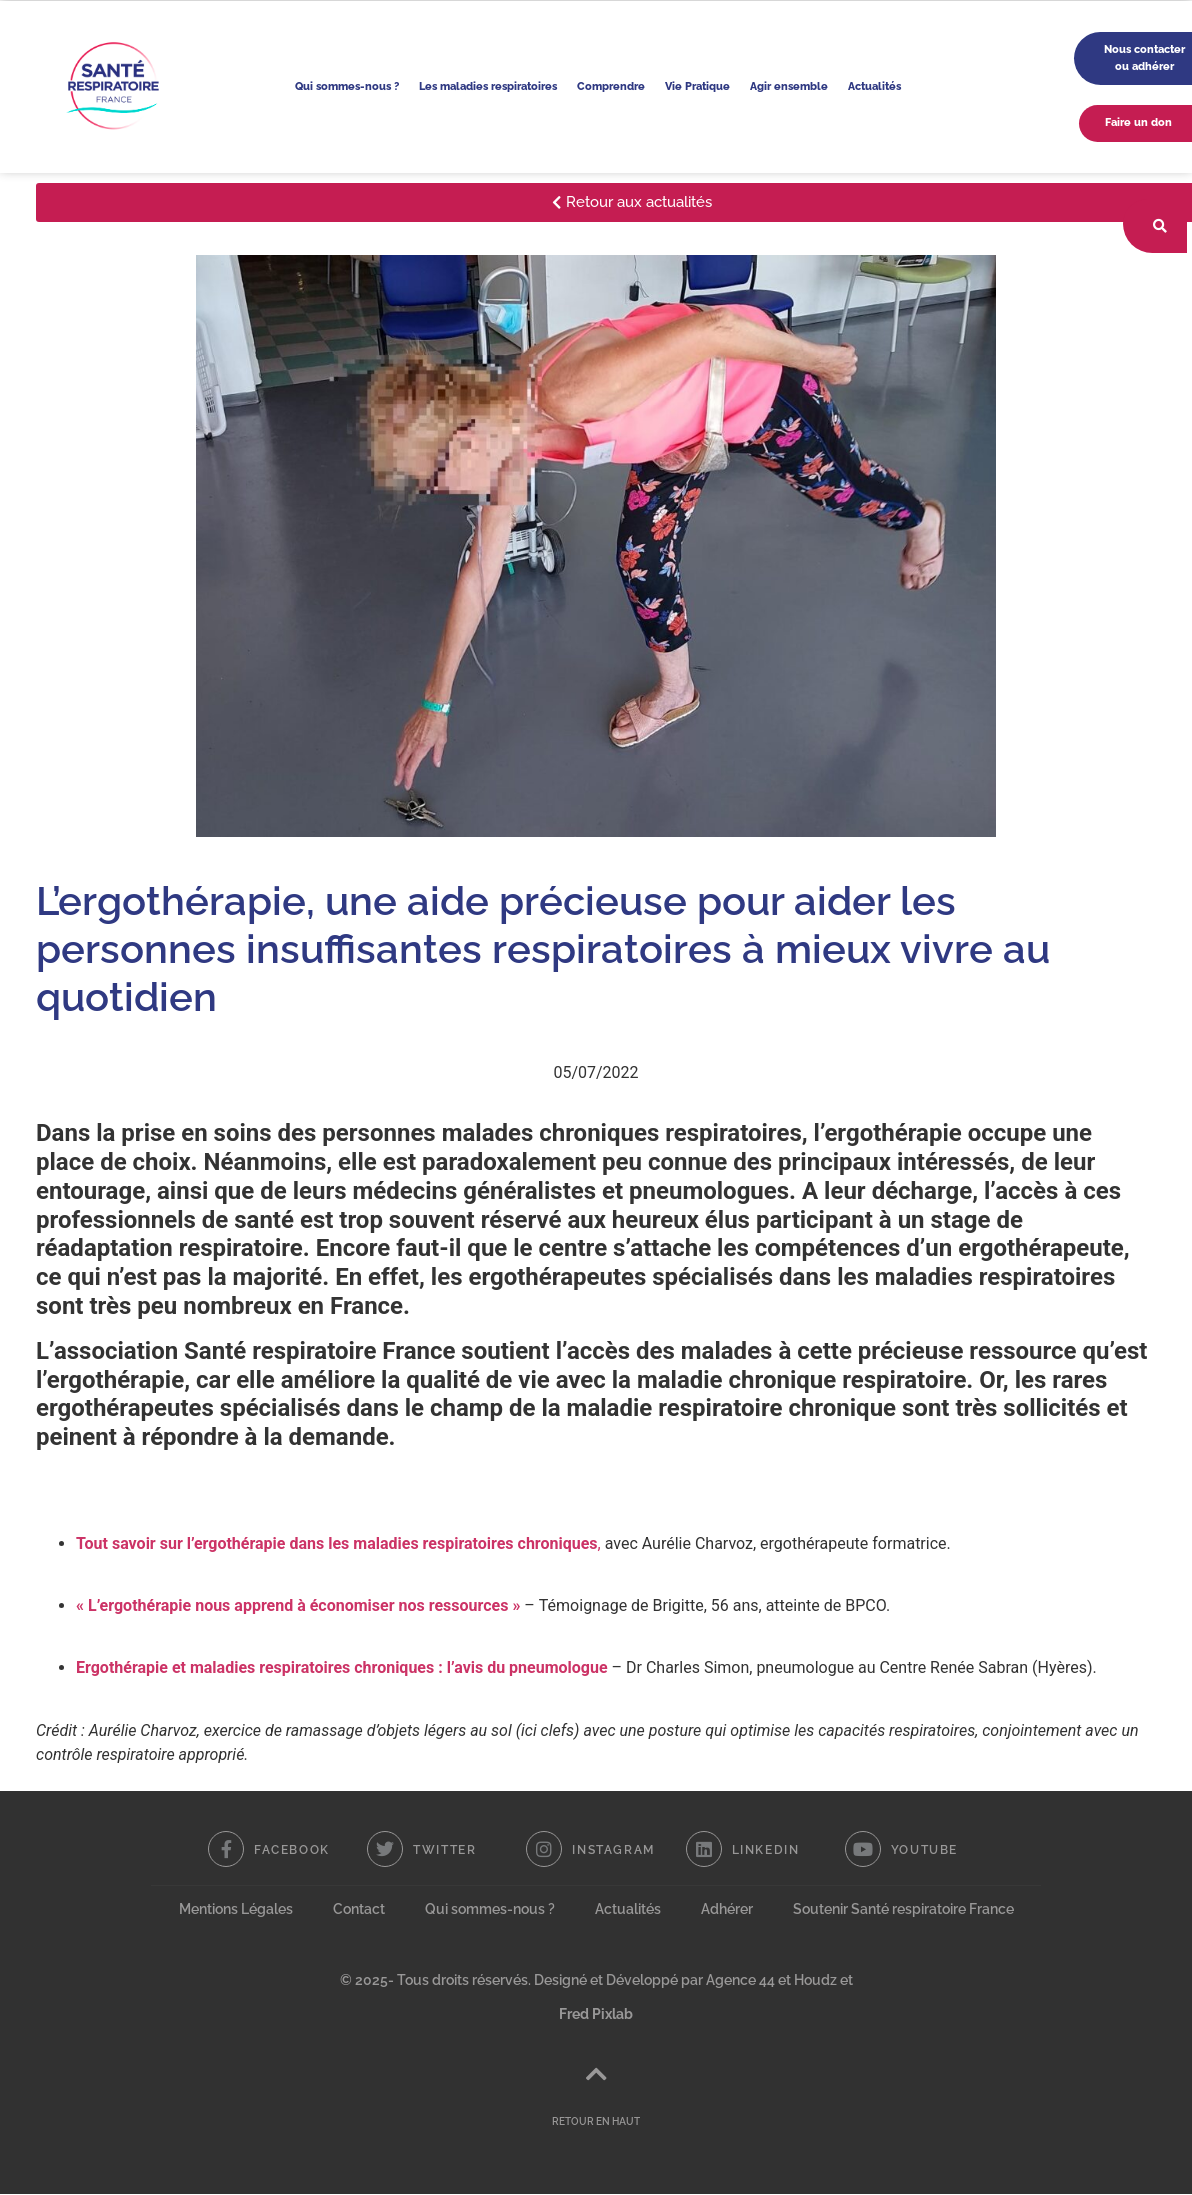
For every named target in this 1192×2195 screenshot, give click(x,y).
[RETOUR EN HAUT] (596, 2075)
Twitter (444, 1850)
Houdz (815, 1980)
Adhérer (727, 1909)
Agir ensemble (789, 86)
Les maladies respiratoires (488, 86)
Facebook (292, 1850)
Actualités (874, 86)
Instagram (613, 1850)
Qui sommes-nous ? (347, 86)
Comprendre (611, 86)
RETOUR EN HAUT (596, 2122)
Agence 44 (740, 1980)
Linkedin (766, 1850)
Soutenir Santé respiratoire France (903, 1909)
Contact (359, 1909)
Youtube (924, 1850)
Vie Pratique (697, 86)
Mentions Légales (236, 1909)
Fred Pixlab (596, 2014)
